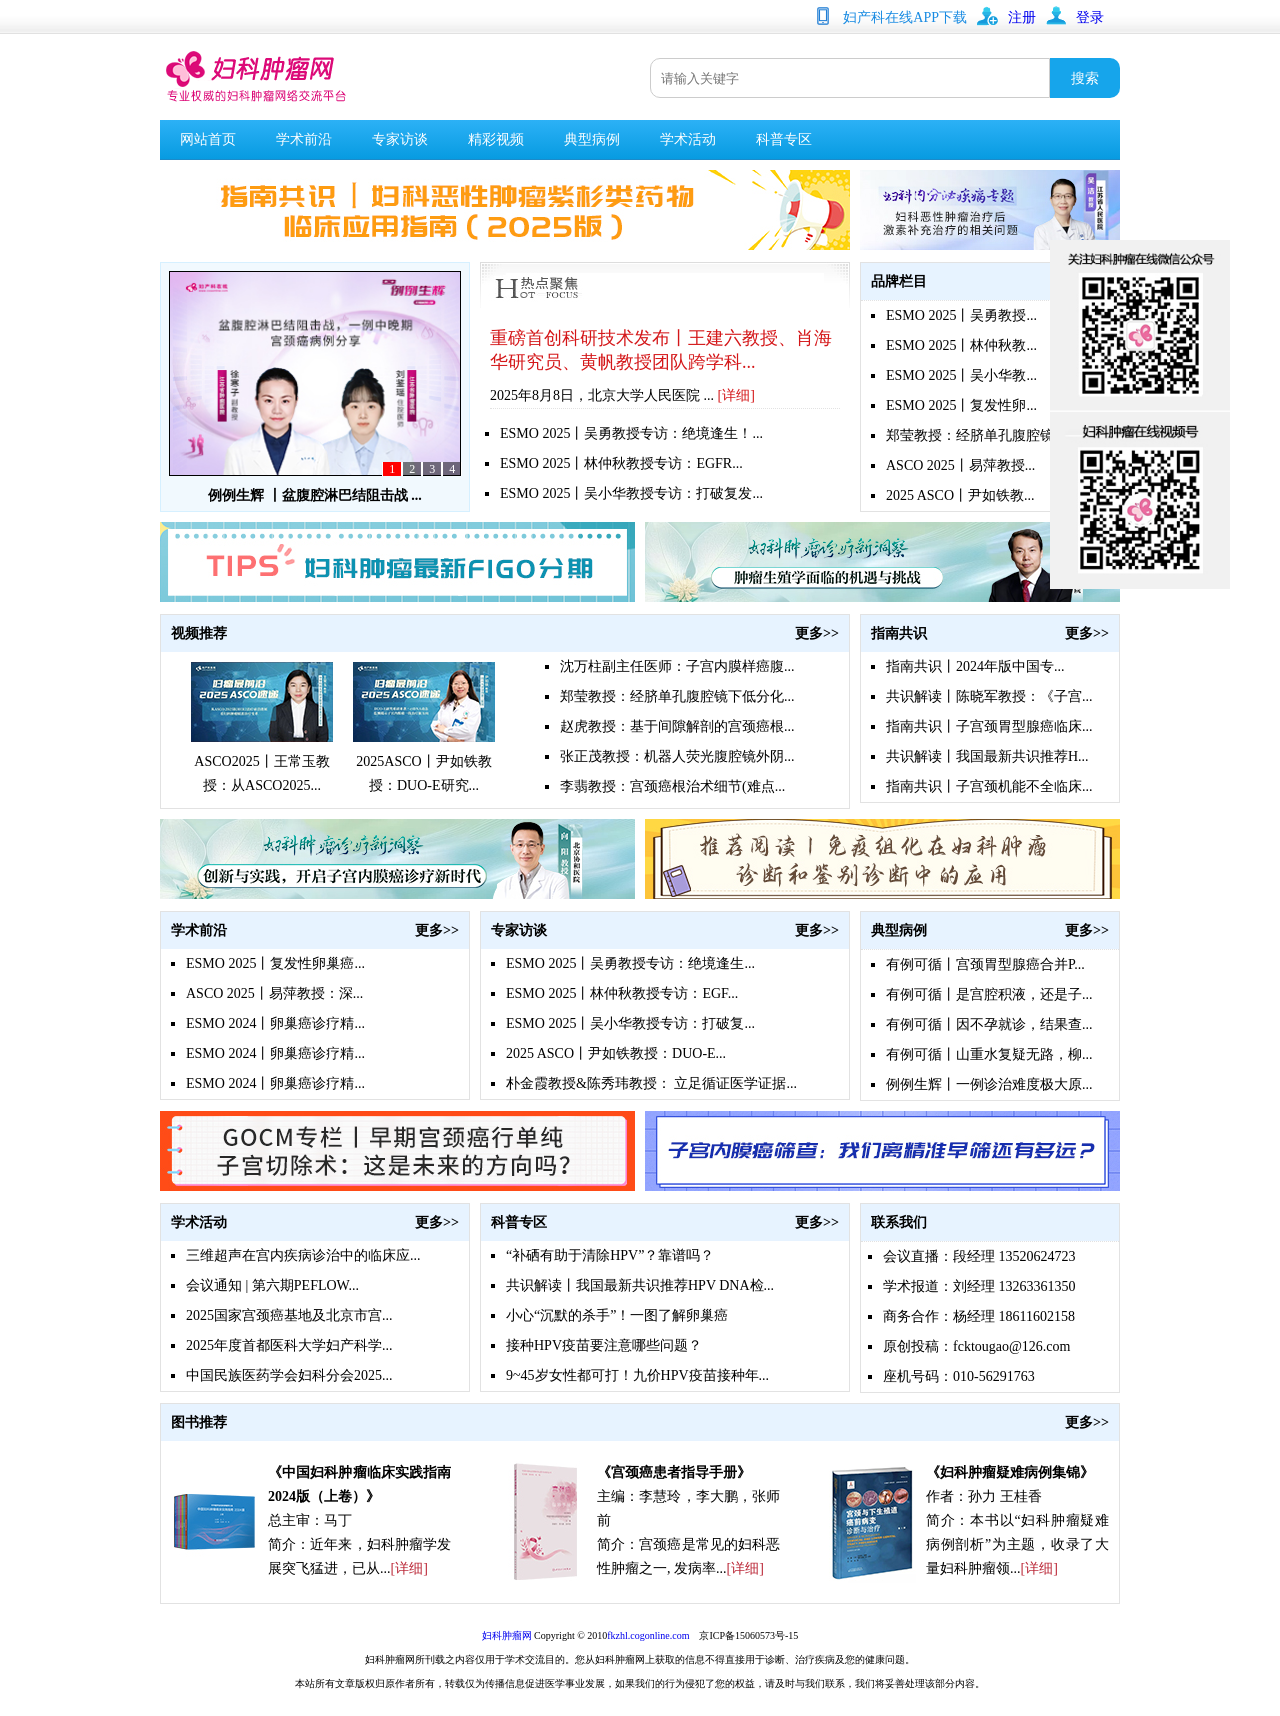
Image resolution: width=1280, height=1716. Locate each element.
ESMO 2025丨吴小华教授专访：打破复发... (631, 493)
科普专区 (784, 139)
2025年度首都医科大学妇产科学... (289, 1345)
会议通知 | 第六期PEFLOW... (272, 1285)
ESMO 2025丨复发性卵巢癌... (275, 963)
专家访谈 (400, 139)
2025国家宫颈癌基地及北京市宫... (289, 1315)
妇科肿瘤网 (507, 1635)
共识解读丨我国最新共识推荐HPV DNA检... (640, 1285)
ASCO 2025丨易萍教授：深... (274, 993)
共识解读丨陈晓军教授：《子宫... (989, 696)
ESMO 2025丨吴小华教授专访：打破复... (630, 1023)
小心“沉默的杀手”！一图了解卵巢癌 (617, 1315)
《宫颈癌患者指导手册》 (674, 1472)
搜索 (1085, 78)
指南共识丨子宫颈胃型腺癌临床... (989, 726)
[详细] (736, 395)
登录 (1090, 17)
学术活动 (688, 139)
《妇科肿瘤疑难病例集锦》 (1010, 1472)
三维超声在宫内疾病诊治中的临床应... (303, 1255)
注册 (1022, 17)
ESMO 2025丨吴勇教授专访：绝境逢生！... (631, 433)
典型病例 (592, 139)
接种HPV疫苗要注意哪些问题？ (604, 1345)
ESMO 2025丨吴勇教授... (961, 315)
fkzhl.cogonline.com (648, 1635)
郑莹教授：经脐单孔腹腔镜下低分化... (677, 696)
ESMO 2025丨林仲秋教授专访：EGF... (622, 993)
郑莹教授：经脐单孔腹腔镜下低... (989, 435)
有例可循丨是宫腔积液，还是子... (989, 994)
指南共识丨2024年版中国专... (975, 666)
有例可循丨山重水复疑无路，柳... (989, 1054)
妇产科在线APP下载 (905, 17)
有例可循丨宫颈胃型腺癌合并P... (985, 964)
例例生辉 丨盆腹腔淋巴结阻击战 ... (315, 495)
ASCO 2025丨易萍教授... (960, 465)
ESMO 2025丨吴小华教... (961, 375)
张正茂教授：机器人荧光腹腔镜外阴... (677, 756)
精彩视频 (496, 139)
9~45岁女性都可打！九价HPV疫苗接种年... (637, 1375)
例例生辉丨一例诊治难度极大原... (989, 1084)
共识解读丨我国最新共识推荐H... (987, 756)
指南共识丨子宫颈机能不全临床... (989, 786)
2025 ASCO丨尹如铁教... (960, 495)
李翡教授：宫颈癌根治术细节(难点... (672, 786)
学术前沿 (304, 139)
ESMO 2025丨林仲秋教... (961, 345)
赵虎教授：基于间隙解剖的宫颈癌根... (677, 726)
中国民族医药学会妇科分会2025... (289, 1375)
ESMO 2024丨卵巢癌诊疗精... (275, 1023)
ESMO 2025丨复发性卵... (961, 405)
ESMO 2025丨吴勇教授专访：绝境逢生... (630, 963)
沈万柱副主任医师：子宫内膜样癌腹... (677, 666)
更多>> (817, 633)
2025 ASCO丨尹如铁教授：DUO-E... (616, 1053)
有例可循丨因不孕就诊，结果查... (989, 1024)
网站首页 (208, 139)
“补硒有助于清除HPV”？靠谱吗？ (610, 1255)
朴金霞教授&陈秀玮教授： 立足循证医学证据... (651, 1083)
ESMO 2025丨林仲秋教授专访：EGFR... (621, 463)
